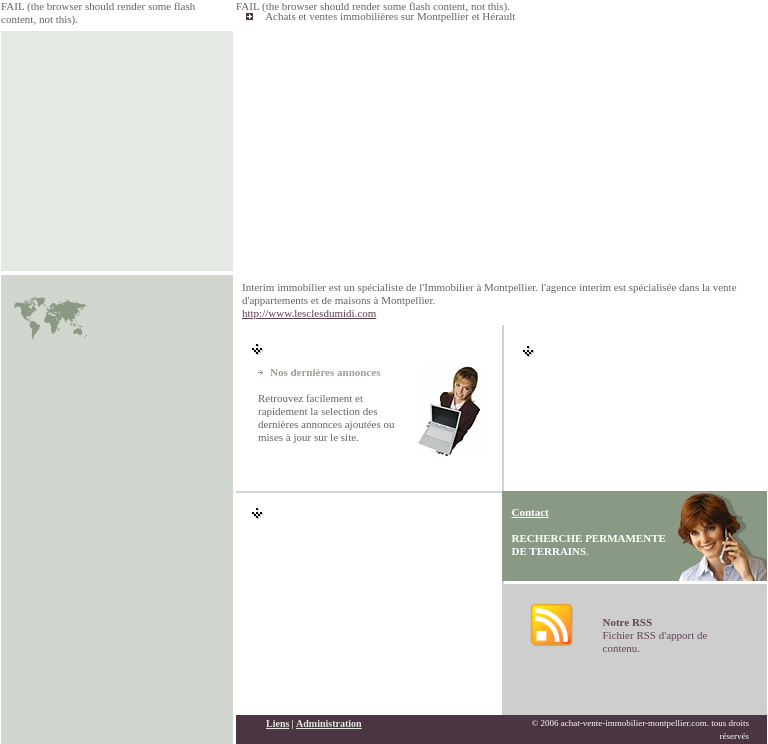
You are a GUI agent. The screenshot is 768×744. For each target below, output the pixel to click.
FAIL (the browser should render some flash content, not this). (373, 6)
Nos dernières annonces (325, 372)
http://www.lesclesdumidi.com (309, 313)
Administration (329, 723)
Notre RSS (628, 622)
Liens (277, 723)
